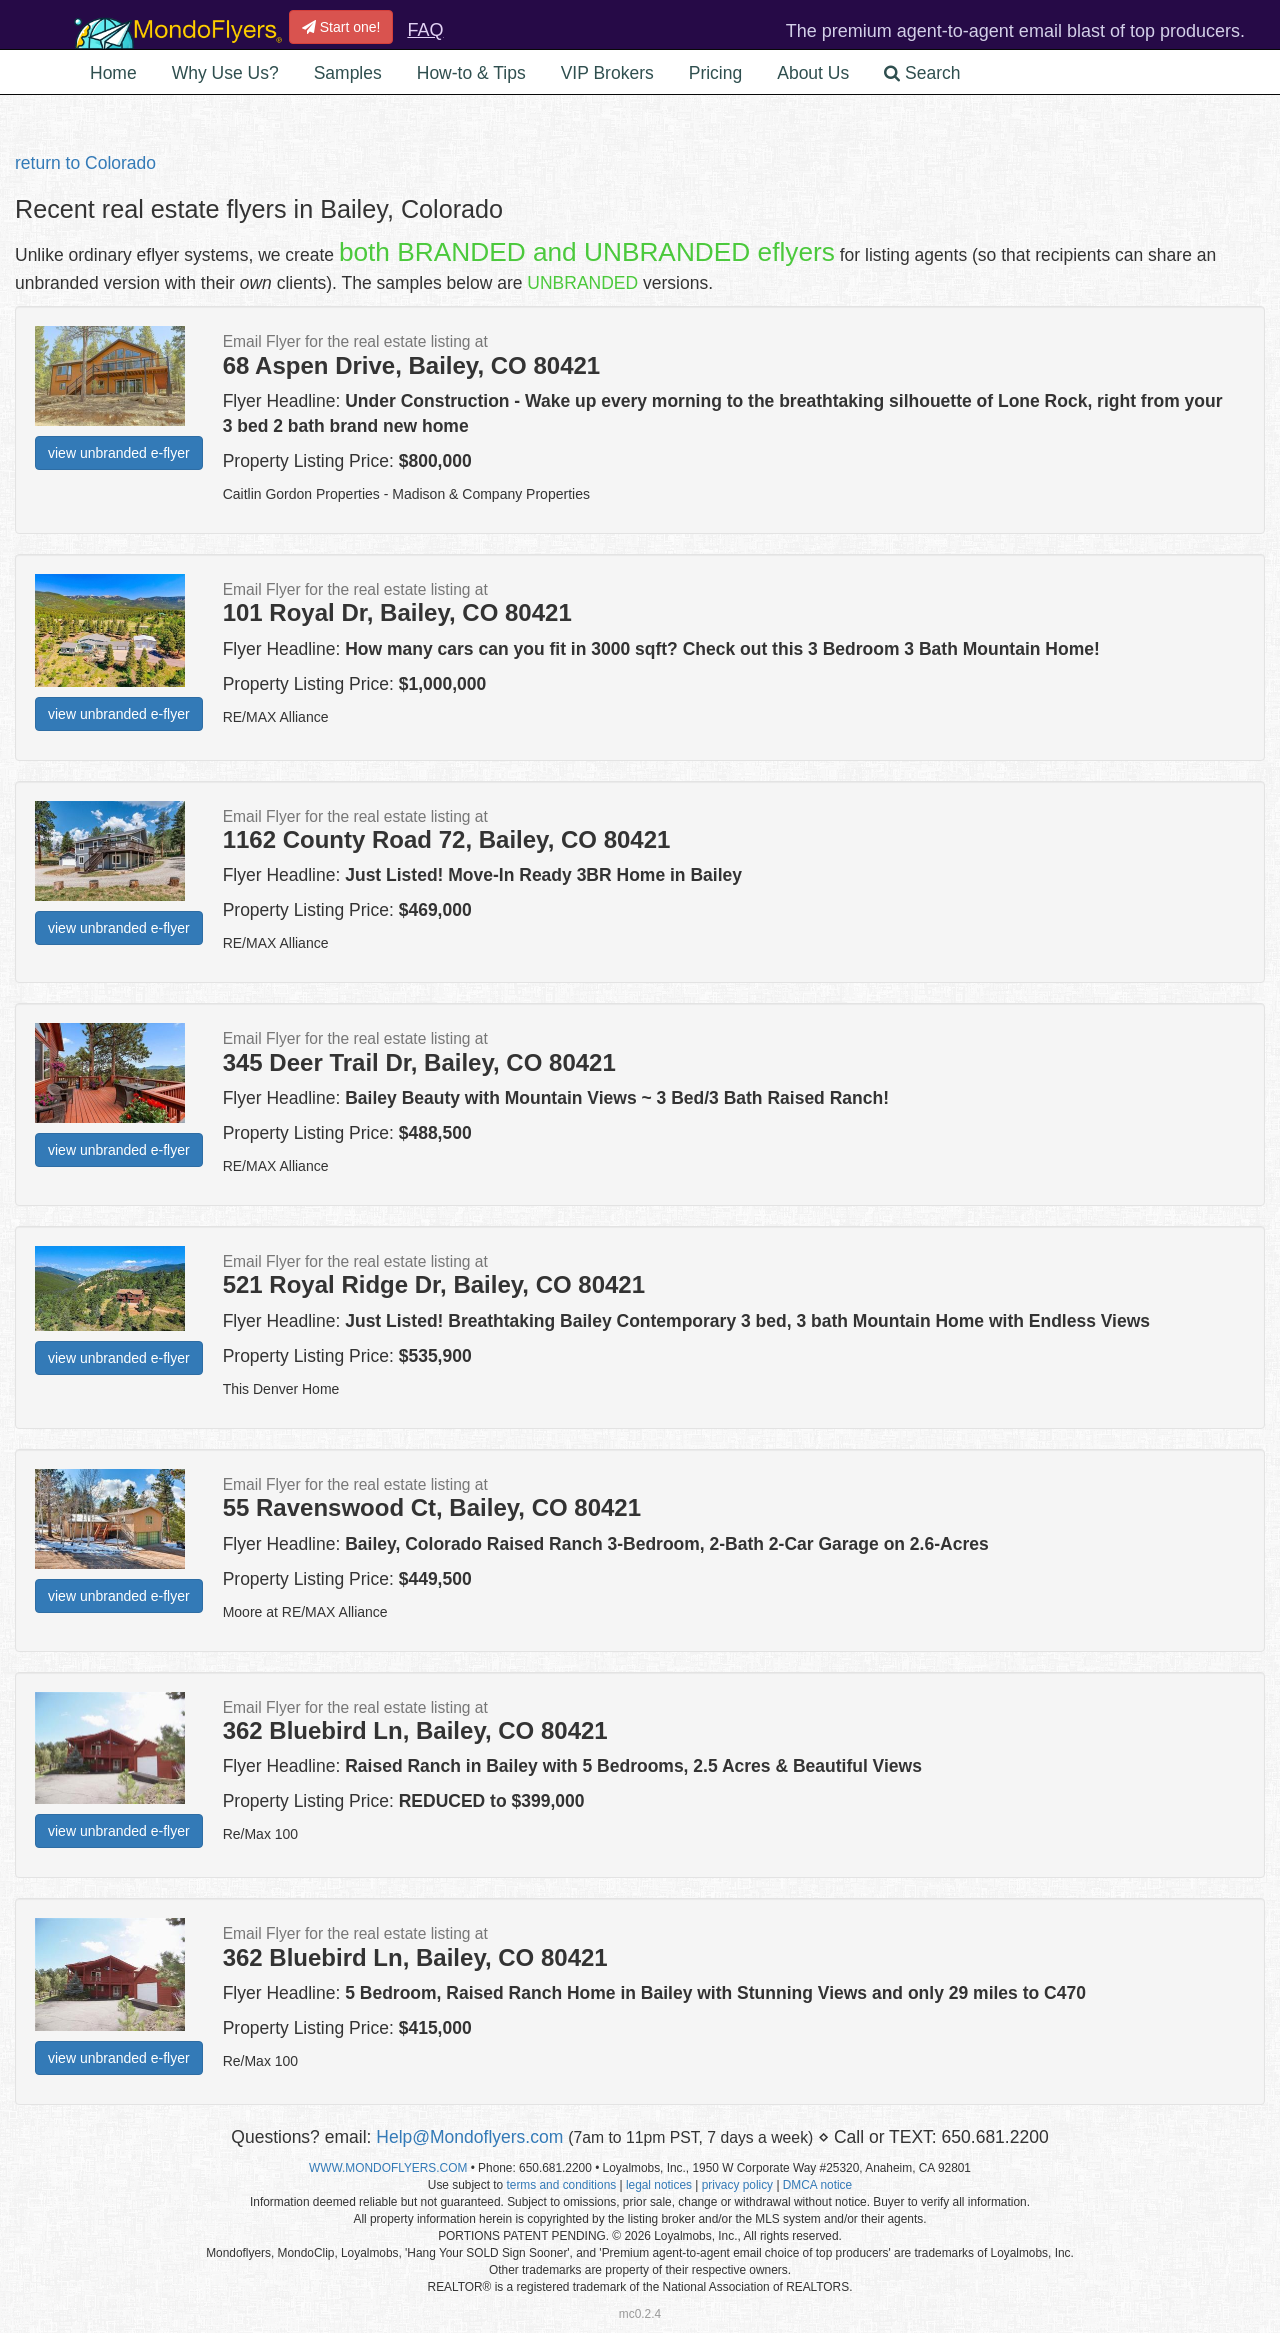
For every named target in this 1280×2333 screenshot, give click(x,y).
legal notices (659, 2185)
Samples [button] (348, 73)
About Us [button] (813, 73)
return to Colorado (85, 163)
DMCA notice (817, 2185)
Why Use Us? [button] (225, 73)
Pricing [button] (716, 73)
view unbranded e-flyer (119, 453)
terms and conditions (561, 2185)
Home (113, 73)
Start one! (341, 27)
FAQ (425, 30)
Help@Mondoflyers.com (469, 2137)
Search (922, 73)
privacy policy (737, 2185)
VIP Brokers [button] (607, 73)
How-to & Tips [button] (471, 73)
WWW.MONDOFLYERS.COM (388, 2168)
